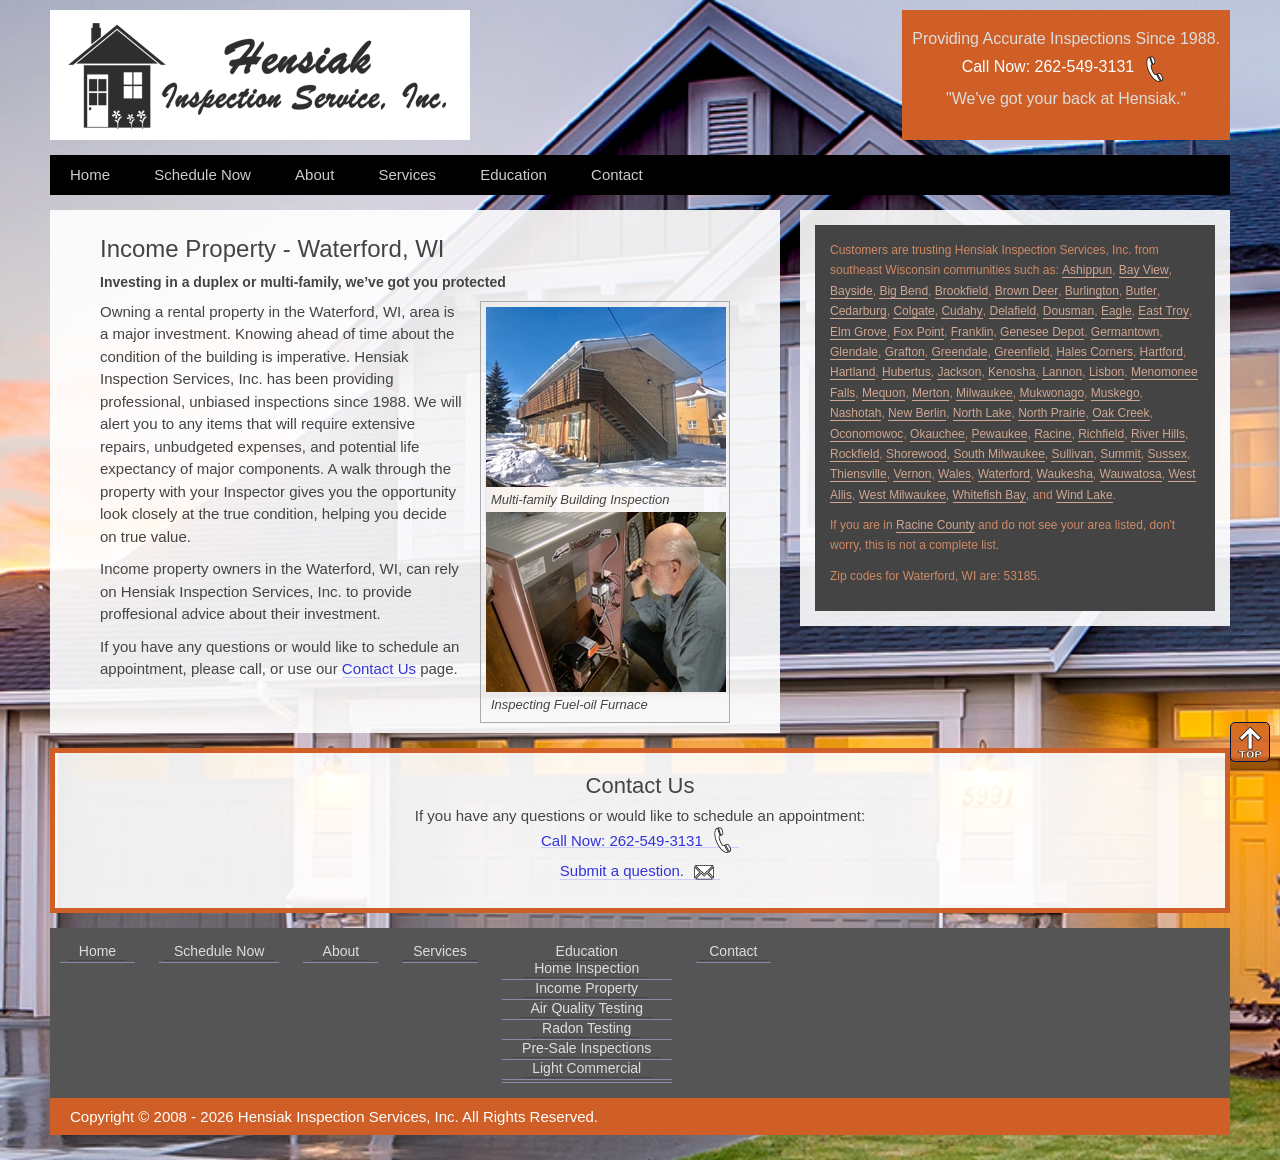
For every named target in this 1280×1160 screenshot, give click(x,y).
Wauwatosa (1131, 474)
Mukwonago (1051, 393)
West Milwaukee (902, 495)
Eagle (1116, 311)
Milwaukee (984, 393)
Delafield (1012, 311)
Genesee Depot (1042, 332)
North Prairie (1051, 413)
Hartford (1161, 352)
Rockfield (854, 454)
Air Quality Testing (586, 1008)
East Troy (1163, 311)
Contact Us (379, 668)
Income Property (586, 988)
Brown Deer (1026, 291)
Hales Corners (1094, 352)
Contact (617, 174)
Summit (1120, 454)
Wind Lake (1084, 495)
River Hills (1158, 434)
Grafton (905, 352)
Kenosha (1011, 372)
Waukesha (1065, 474)
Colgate (913, 311)
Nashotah (855, 413)
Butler (1141, 291)
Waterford (1004, 474)
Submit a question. (640, 871)
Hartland (852, 372)
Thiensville (858, 474)
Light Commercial (586, 1068)
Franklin (972, 332)
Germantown (1125, 332)
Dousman (1068, 311)
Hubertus (906, 372)
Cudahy (961, 311)
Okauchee (937, 434)
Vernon (912, 474)
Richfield (1101, 434)
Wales (954, 474)
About (314, 174)
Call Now (994, 66)
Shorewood (916, 454)
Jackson (959, 372)
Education (513, 174)
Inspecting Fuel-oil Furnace (569, 704)
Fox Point (918, 332)
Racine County (935, 525)
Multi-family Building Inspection (580, 499)
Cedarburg (858, 311)
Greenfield (1021, 352)
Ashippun (1087, 270)
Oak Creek (1120, 413)
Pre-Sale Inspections (586, 1048)
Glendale (854, 352)
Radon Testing (586, 1028)
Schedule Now (202, 174)
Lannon (1062, 372)
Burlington (1092, 291)
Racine (1052, 434)
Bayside (851, 291)
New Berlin (917, 413)
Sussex (1167, 454)
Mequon (883, 393)
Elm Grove (858, 332)
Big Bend (903, 291)
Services (407, 174)
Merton (930, 393)
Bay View (1144, 270)
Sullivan (1072, 454)
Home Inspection (586, 968)
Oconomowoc (866, 434)
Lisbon (1106, 372)
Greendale (959, 352)
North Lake (982, 413)
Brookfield (961, 291)
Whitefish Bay (989, 495)
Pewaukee (999, 434)
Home (90, 174)
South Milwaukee (998, 454)
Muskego (1115, 393)
